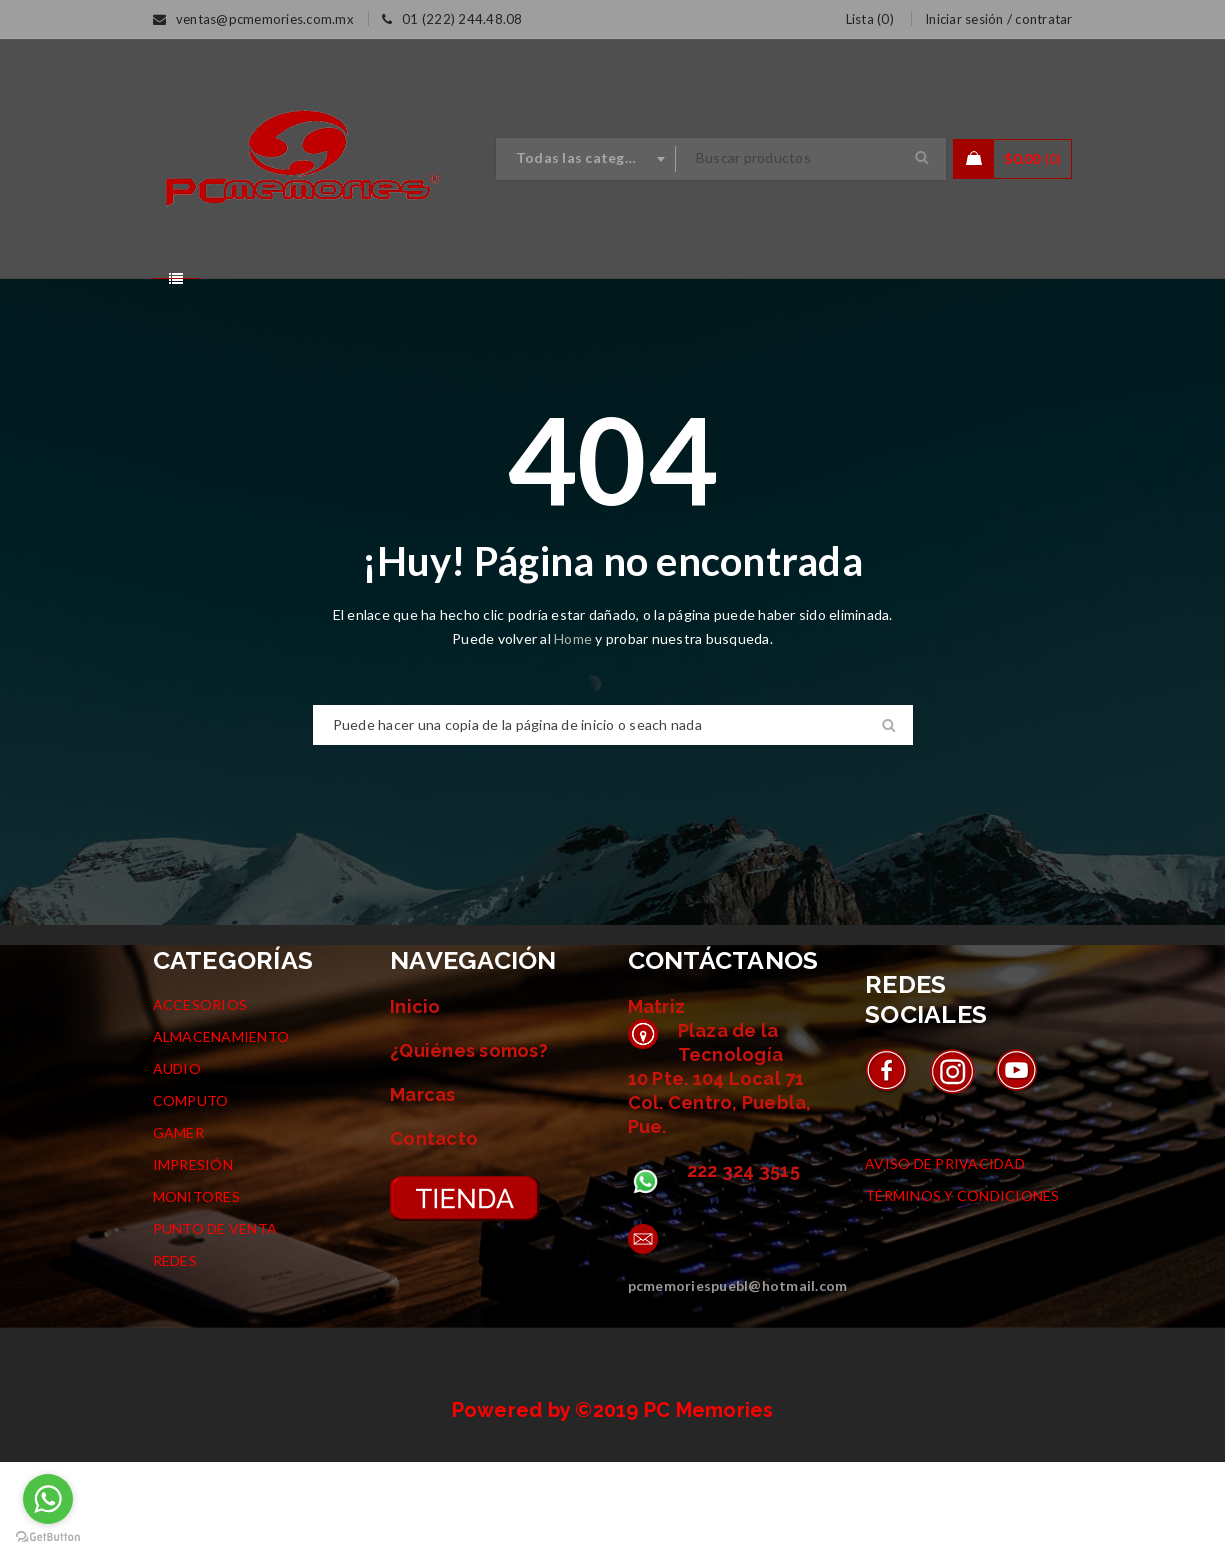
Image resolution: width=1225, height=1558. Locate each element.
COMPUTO (191, 1196)
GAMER (178, 1228)
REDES (175, 1356)
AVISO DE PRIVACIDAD (945, 1259)
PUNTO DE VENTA (215, 1324)
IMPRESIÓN (193, 1260)
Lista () (870, 19)
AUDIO (177, 1164)
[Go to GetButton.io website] (48, 1537)
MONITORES (196, 1292)
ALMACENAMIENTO (221, 1132)
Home (574, 734)
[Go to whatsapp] (48, 1499)
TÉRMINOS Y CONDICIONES (962, 1291)
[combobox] (586, 159)
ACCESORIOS (200, 1100)
